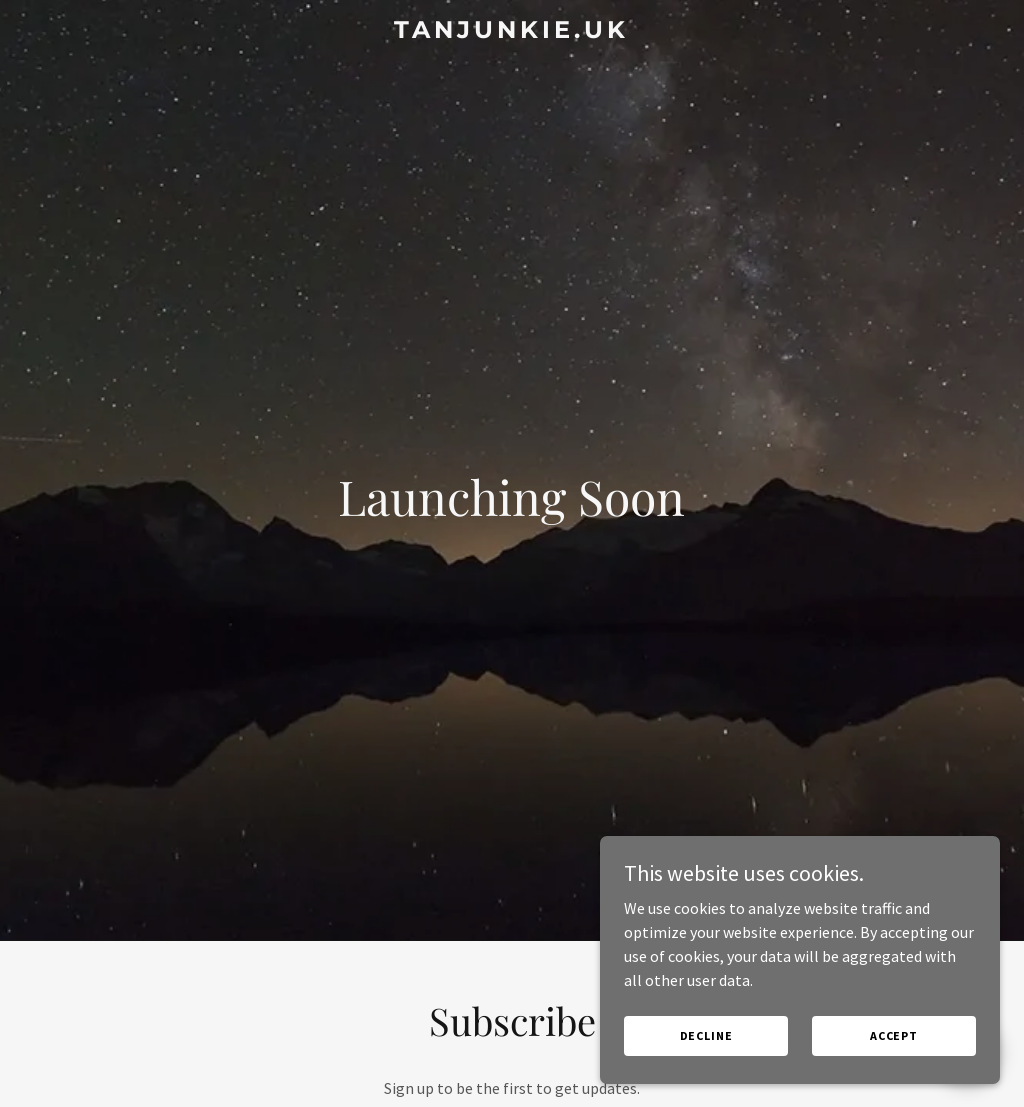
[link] (511, 32)
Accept (894, 1035)
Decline (706, 1035)
